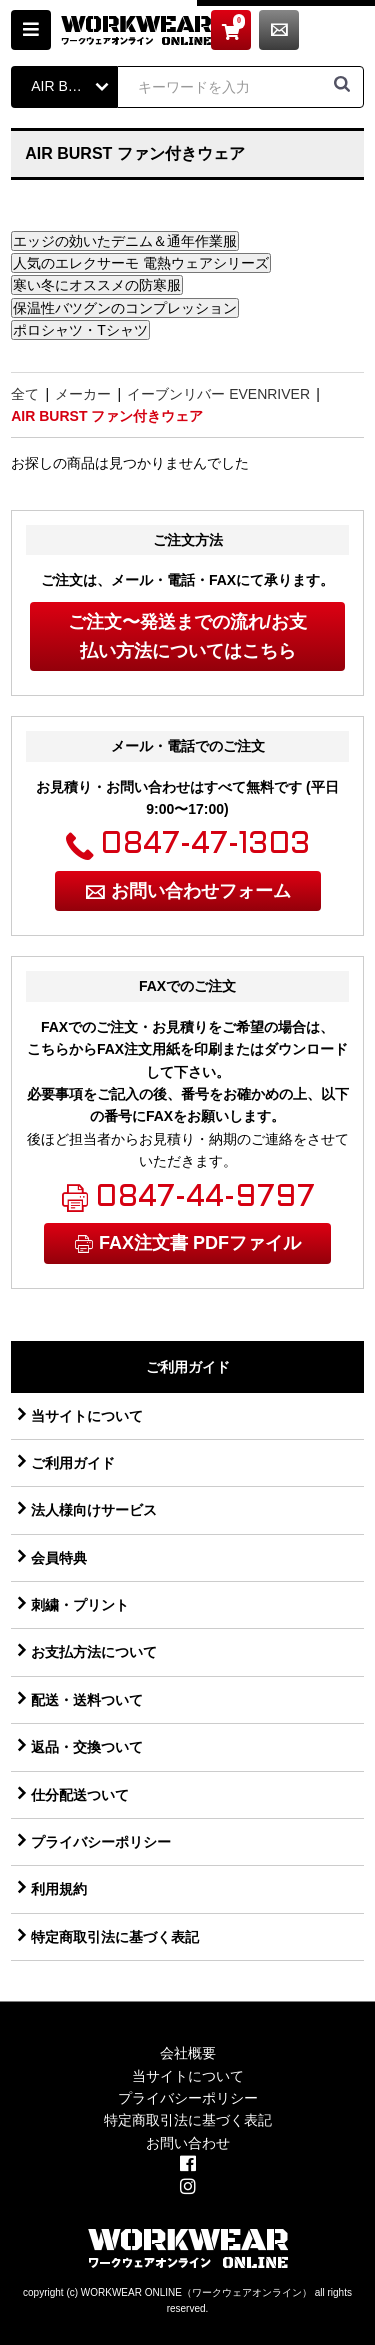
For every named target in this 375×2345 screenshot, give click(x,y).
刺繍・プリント (80, 1605)
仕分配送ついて (80, 1795)
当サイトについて (87, 1416)
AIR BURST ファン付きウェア (107, 416)
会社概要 (188, 2053)
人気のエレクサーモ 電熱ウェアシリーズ (141, 263)
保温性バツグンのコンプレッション (125, 308)
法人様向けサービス (94, 1510)
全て (25, 394)
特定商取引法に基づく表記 (115, 1937)
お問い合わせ (344, 30)
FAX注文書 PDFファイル (200, 1243)
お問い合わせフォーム (201, 891)
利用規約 (59, 1889)
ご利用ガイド (73, 1463)
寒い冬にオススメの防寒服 (97, 285)
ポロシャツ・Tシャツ (80, 330)
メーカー (83, 394)
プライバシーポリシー (101, 1842)
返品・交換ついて (87, 1747)
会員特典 (59, 1558)
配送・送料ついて (87, 1700)
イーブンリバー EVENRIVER (218, 394)
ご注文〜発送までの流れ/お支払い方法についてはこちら (187, 636)
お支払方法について (94, 1652)
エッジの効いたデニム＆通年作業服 (125, 241)
